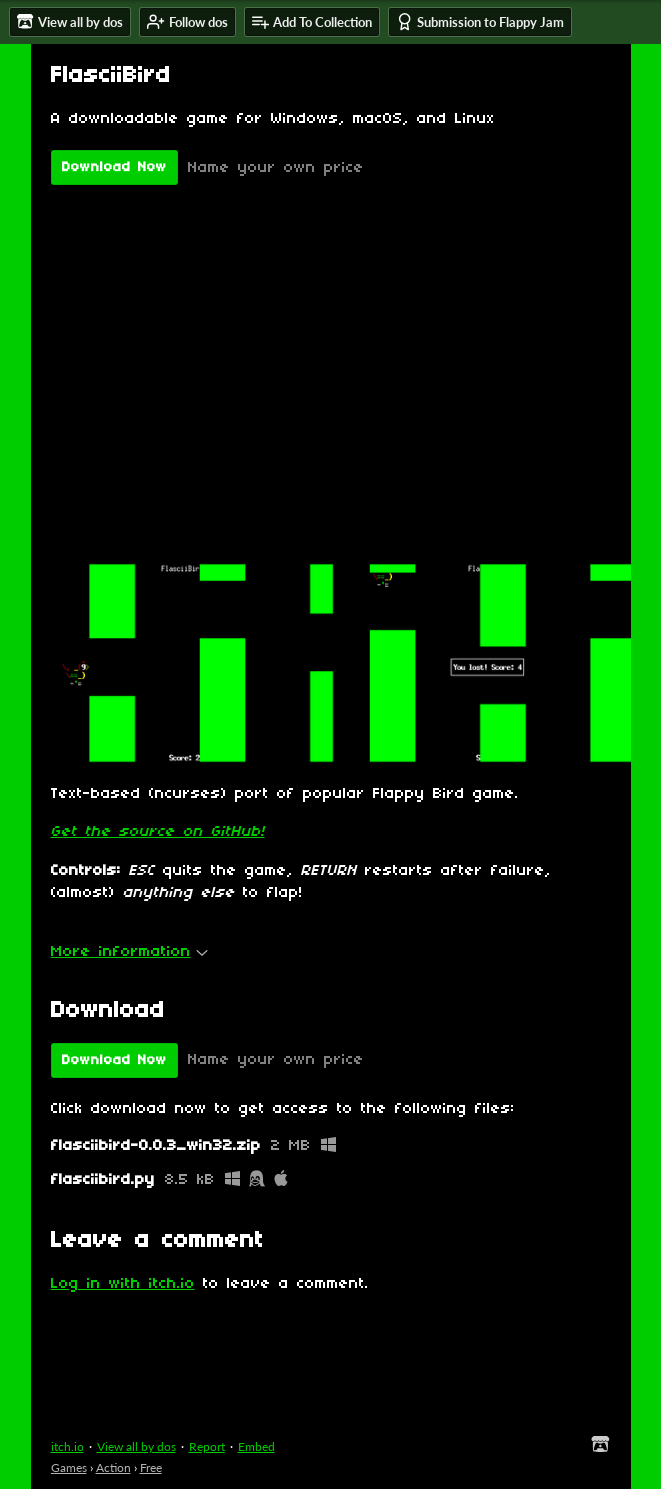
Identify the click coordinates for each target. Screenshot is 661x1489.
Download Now (114, 167)
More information (129, 952)
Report (207, 1446)
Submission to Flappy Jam (480, 21)
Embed (256, 1446)
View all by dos (136, 1446)
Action (113, 1467)
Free (151, 1467)
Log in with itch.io (123, 1284)
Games (69, 1467)
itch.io (67, 1446)
